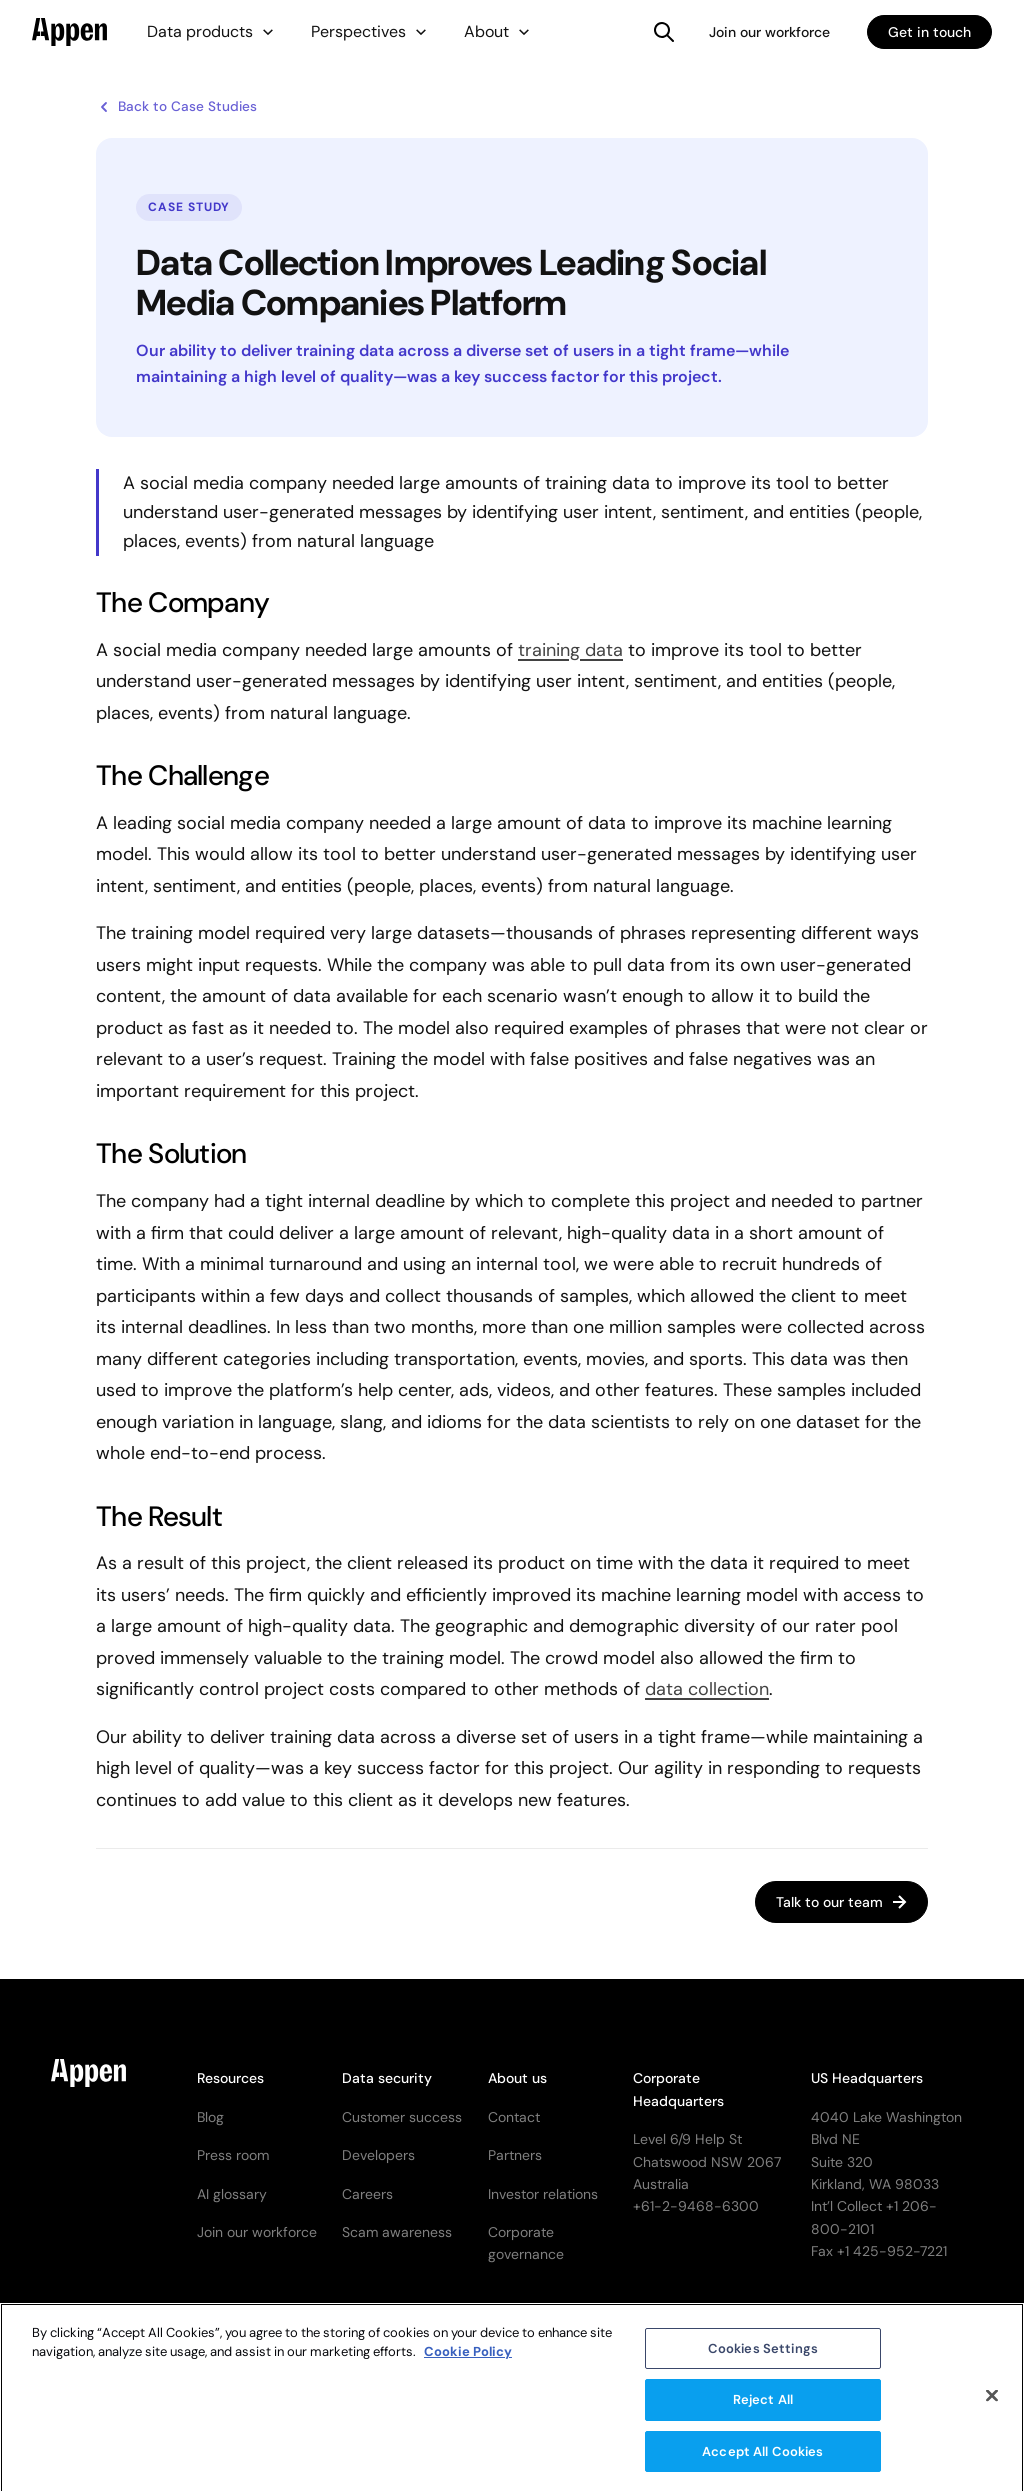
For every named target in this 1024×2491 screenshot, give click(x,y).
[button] (211, 32)
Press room (233, 2155)
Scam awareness (397, 2232)
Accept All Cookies (762, 2460)
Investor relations (543, 2194)
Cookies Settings (763, 2357)
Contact (514, 2117)
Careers (367, 2194)
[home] (69, 32)
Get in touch (929, 32)
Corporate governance (526, 2243)
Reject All (763, 2408)
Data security (387, 2078)
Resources (230, 2078)
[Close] (992, 2404)
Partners (515, 2155)
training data (570, 650)
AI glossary (232, 2194)
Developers (378, 2155)
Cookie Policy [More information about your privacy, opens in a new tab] (468, 2360)
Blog (210, 2117)
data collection (707, 1689)
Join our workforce (769, 32)
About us (517, 2078)
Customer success (402, 2117)
